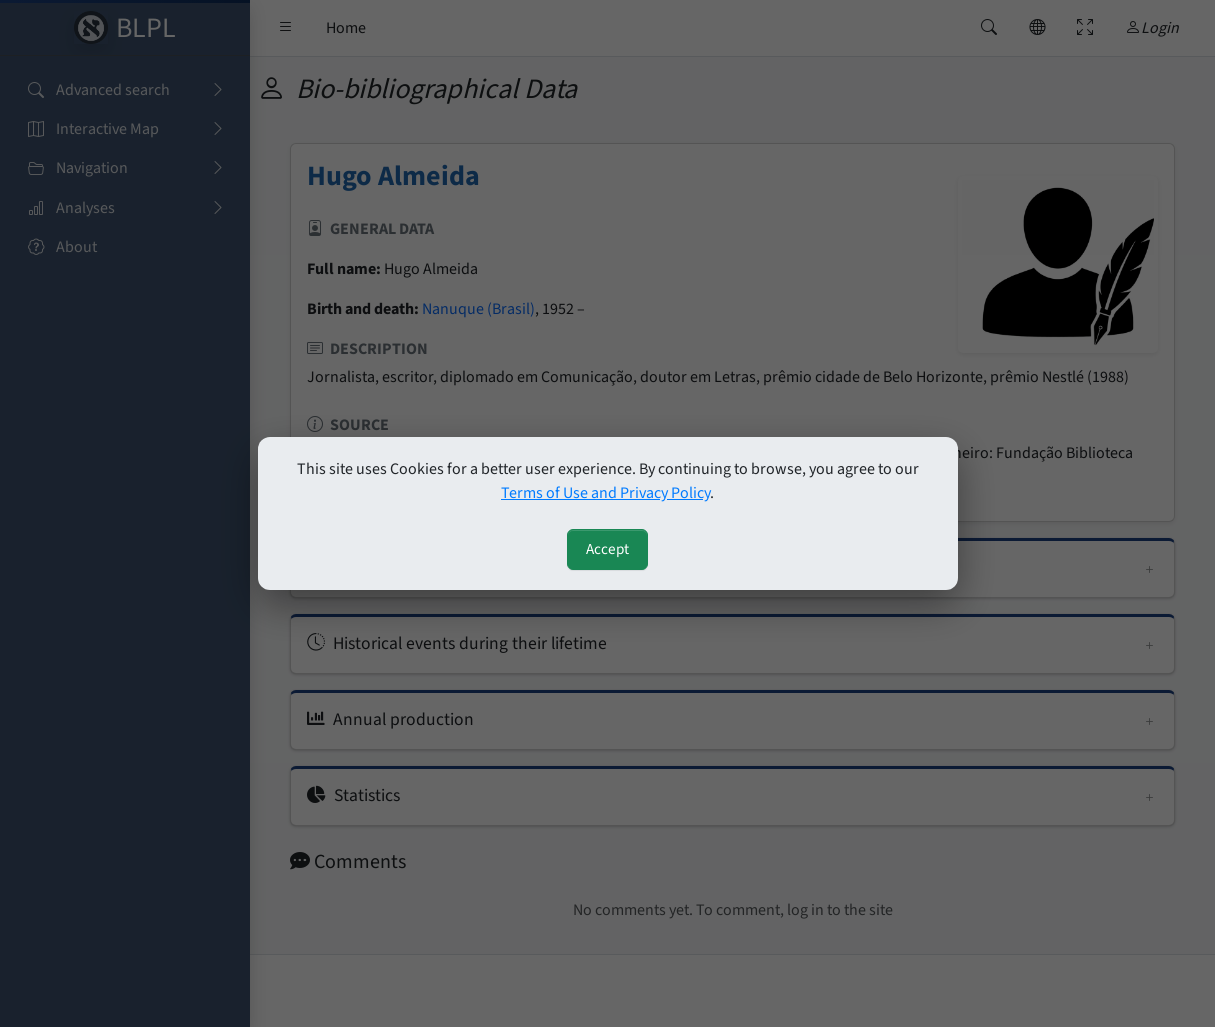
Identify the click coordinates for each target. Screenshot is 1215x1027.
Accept (607, 549)
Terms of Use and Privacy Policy (605, 493)
